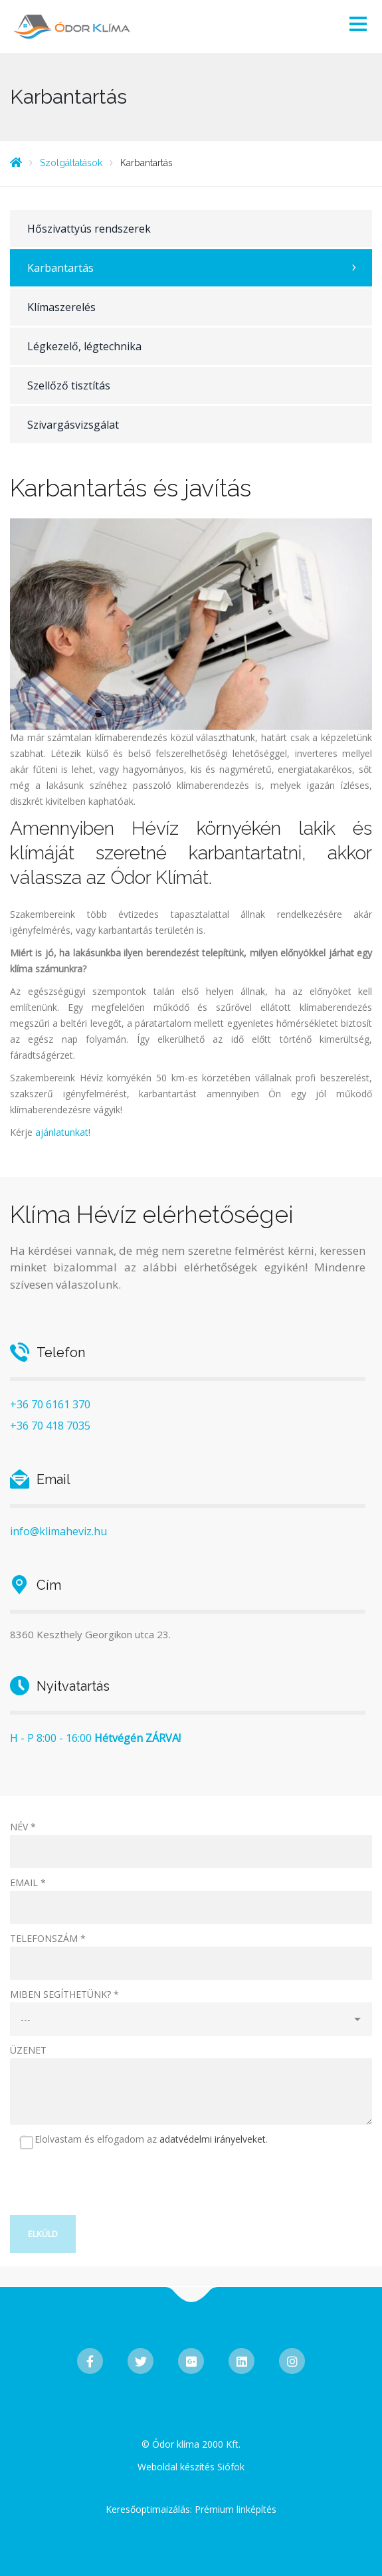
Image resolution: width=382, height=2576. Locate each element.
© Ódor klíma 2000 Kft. (191, 2444)
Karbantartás (60, 268)
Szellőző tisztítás (68, 385)
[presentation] (111, 2189)
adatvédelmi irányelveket (212, 2139)
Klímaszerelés (61, 307)
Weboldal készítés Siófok (191, 2466)
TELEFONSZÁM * (48, 1938)
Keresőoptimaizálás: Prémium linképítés (191, 2509)
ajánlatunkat (61, 1132)
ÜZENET (28, 2050)
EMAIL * (28, 1882)
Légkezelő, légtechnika (84, 346)
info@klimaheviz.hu (58, 1531)
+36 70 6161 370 (50, 1404)
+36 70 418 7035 (50, 1425)
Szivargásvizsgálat (73, 424)
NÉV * (23, 1826)
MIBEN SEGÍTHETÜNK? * (64, 1994)
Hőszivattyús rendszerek (89, 228)
